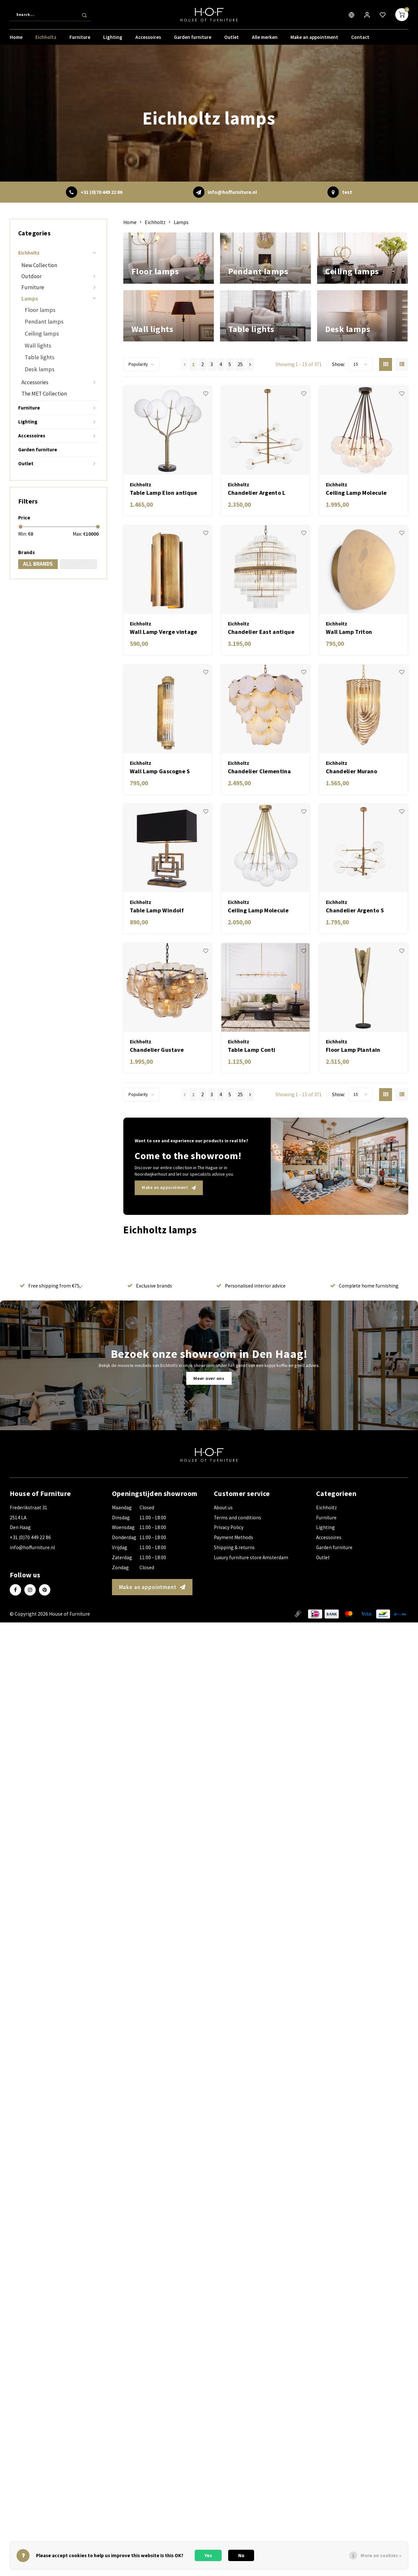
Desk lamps (40, 369)
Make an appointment (314, 40)
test (347, 192)
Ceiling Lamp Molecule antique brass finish (258, 954)
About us (223, 1551)
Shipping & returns (234, 1591)
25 (240, 408)
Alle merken (264, 40)
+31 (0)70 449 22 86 (101, 192)
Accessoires (148, 40)
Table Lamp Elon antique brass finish (163, 536)
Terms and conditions (237, 1561)
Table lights (40, 357)
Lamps (29, 298)
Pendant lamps (44, 321)
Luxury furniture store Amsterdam (251, 1601)
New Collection (39, 265)
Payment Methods (233, 1581)
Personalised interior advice (251, 1329)
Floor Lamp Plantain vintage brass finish (353, 1093)
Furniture (79, 40)
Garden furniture (192, 40)
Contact (360, 40)
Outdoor (31, 276)
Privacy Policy (228, 1571)
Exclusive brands (149, 1329)
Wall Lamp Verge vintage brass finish (163, 675)
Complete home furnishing (364, 1329)
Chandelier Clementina (259, 814)
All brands (38, 563)
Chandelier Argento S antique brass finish (355, 954)
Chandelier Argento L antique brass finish (257, 536)
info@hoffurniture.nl (232, 192)
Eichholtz (45, 40)
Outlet (231, 40)
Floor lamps (40, 310)
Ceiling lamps (42, 333)
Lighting (112, 40)
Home (16, 40)
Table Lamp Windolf (157, 953)
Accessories (34, 382)
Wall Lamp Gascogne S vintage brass (160, 815)
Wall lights (38, 345)
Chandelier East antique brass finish (261, 675)
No (241, 2555)
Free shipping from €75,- (51, 1329)
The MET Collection (44, 393)
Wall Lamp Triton (349, 675)
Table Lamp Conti (252, 1093)
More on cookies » (381, 2555)
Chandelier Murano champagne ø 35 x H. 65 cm (363, 815)
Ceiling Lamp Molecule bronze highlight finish (356, 536)
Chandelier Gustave (157, 1093)
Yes (208, 2555)
